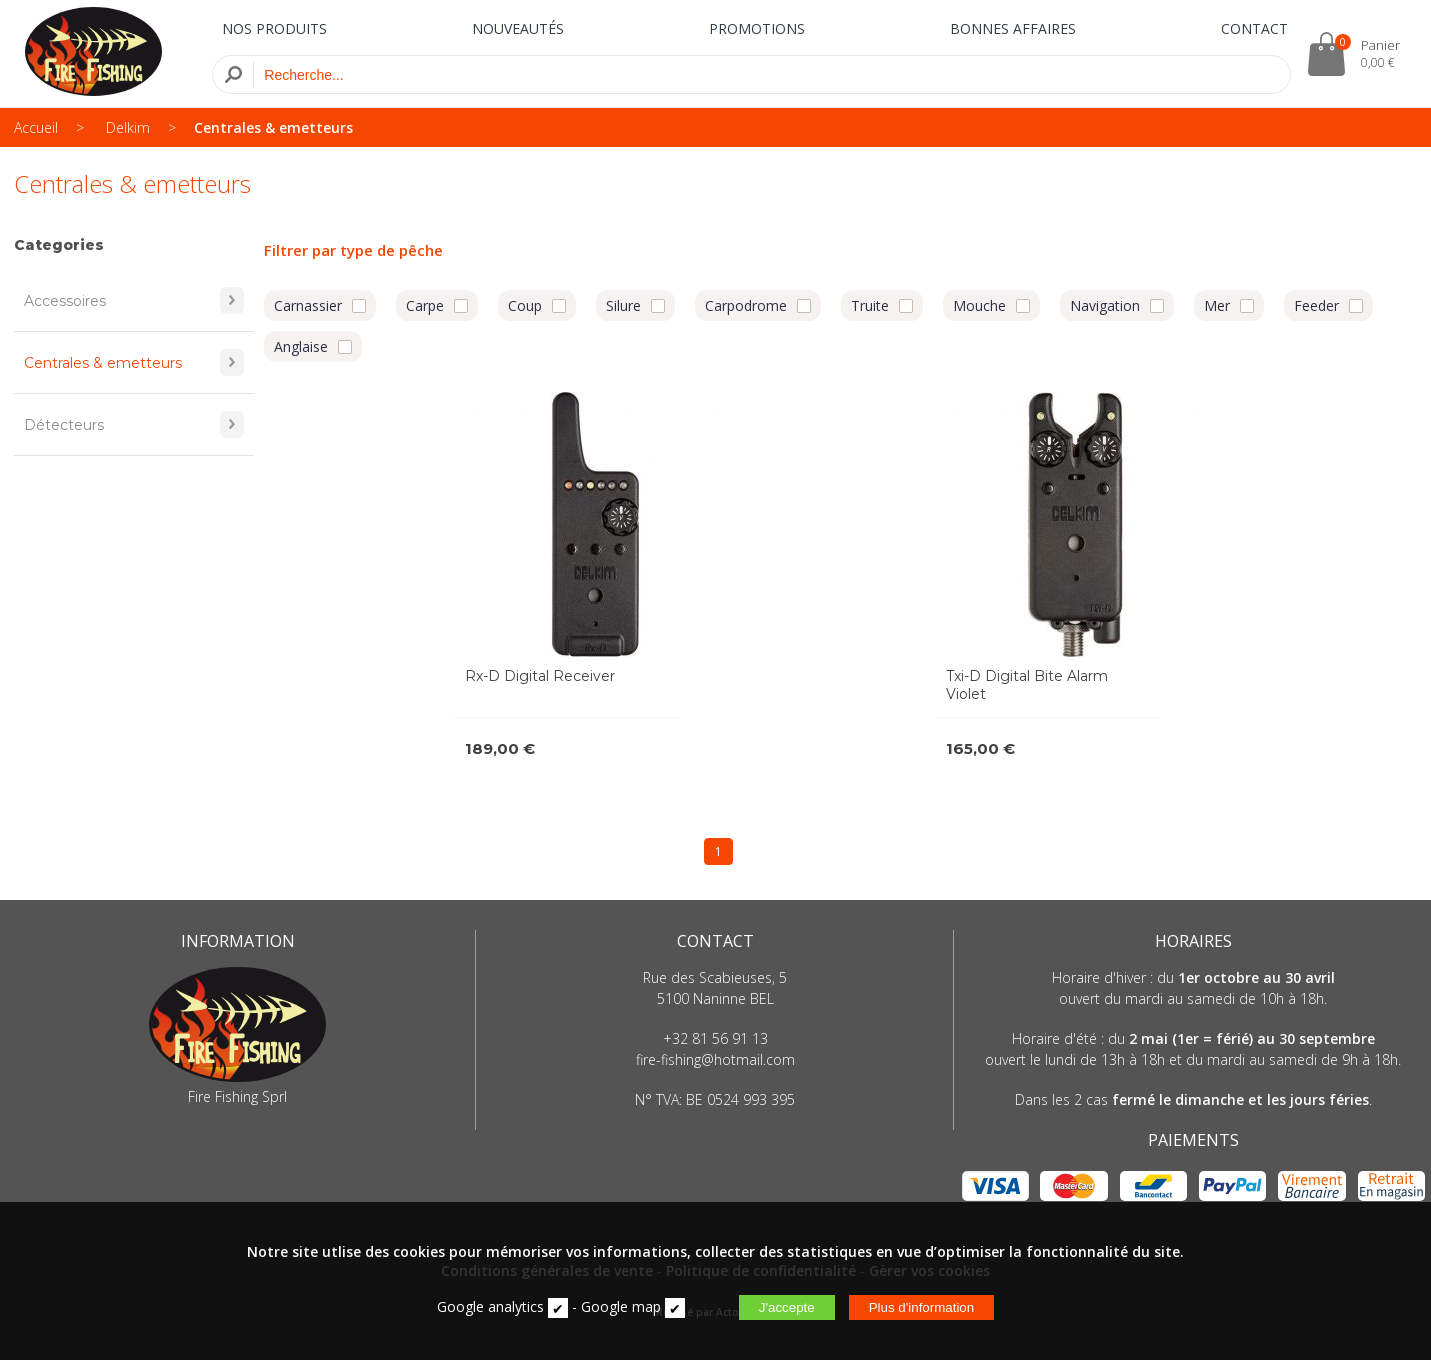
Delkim (128, 127)
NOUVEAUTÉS (518, 28)
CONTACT (1254, 28)
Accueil (36, 127)
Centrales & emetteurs (273, 127)
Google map (621, 1306)
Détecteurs (134, 424)
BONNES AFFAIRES (1013, 28)
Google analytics (490, 1306)
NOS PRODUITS (274, 28)
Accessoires (134, 300)
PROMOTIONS (757, 28)
